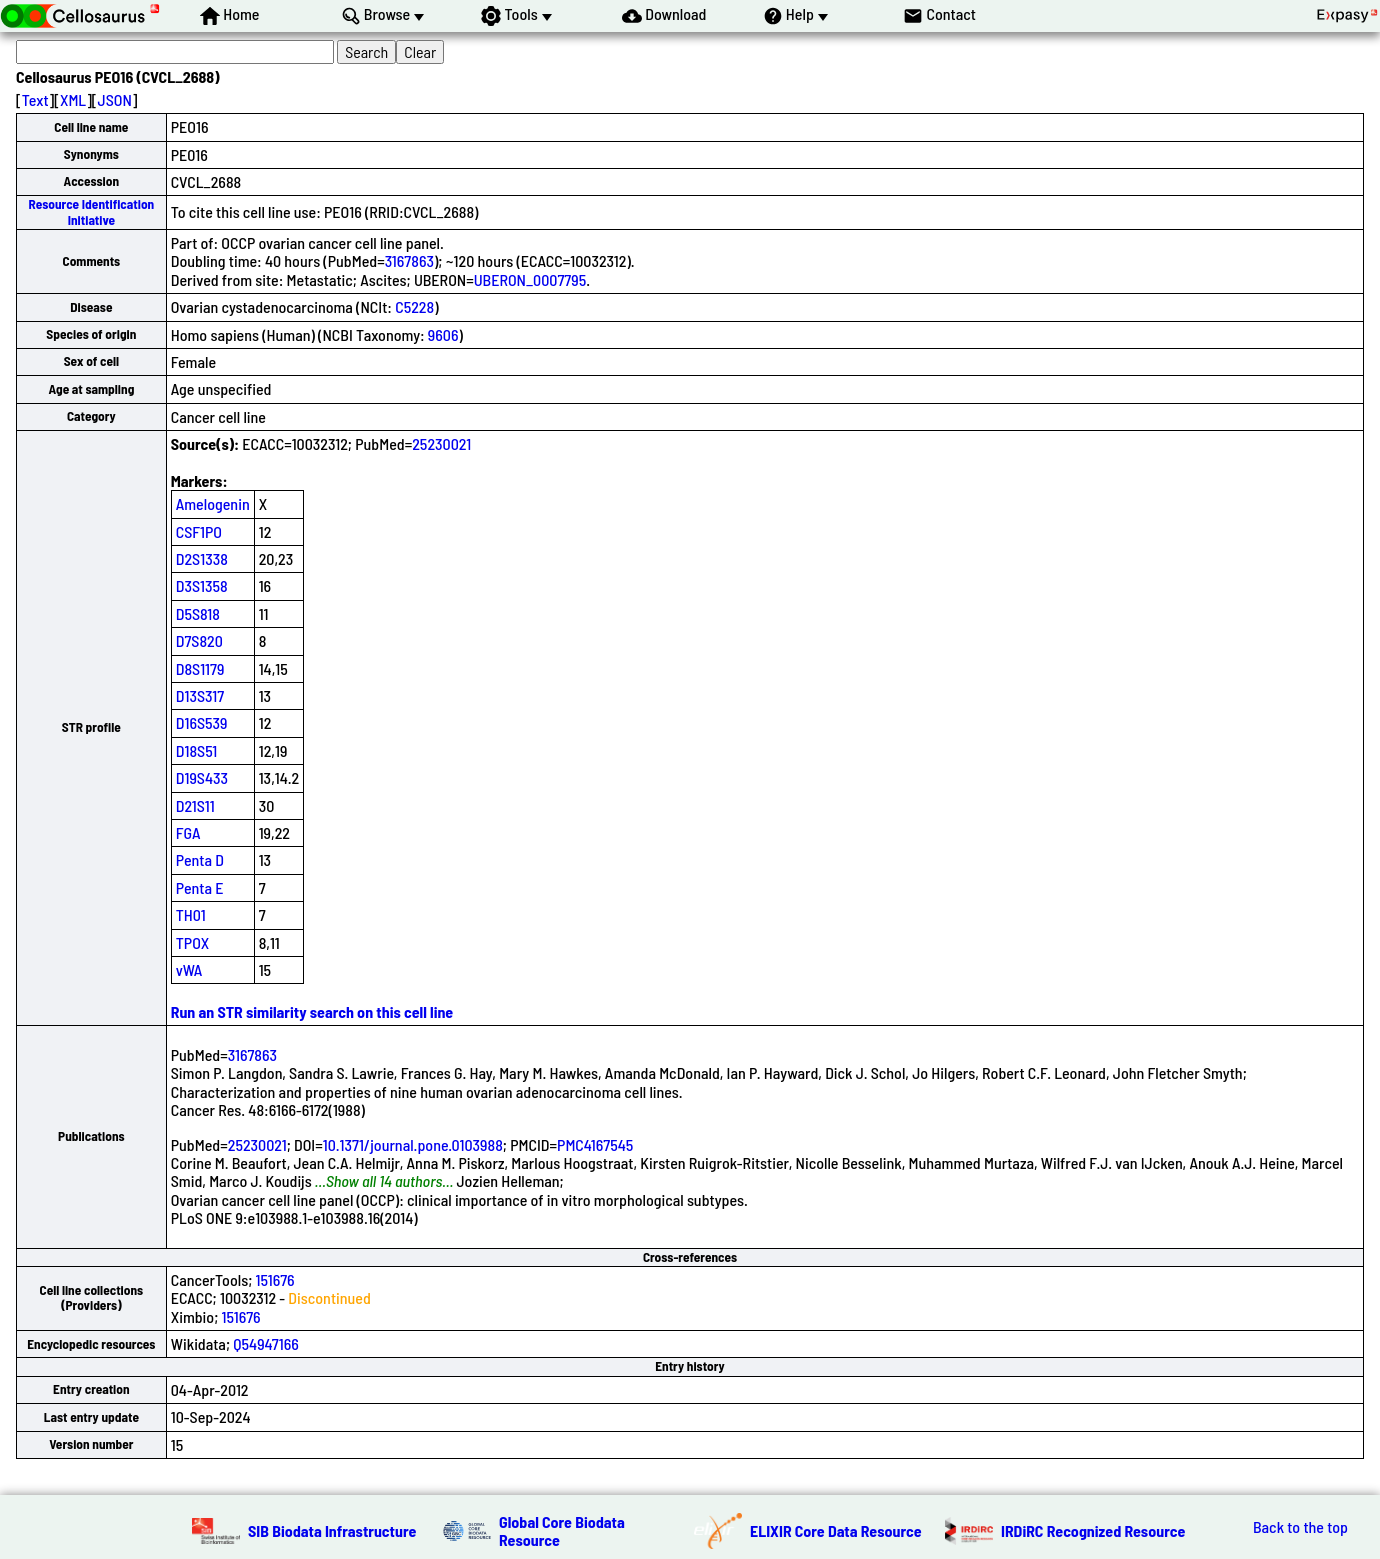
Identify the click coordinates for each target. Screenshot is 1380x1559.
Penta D (200, 859)
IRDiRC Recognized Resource (1093, 1530)
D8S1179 (200, 668)
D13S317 (200, 695)
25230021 (441, 443)
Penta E (200, 887)
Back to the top (1300, 1527)
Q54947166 (266, 1343)
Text (35, 99)
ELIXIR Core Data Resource (836, 1530)
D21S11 (195, 805)
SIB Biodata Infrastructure (332, 1530)
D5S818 (198, 613)
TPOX (193, 942)
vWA (189, 969)
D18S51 (197, 750)
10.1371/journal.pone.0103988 (413, 1144)
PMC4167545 (595, 1144)
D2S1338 (202, 558)
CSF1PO (199, 531)
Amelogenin (213, 503)
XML (73, 99)
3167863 (409, 260)
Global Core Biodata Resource (562, 1530)
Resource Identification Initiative (92, 211)
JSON (115, 99)
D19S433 (202, 777)
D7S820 (199, 640)
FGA (188, 832)
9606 (443, 334)
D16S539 (202, 722)
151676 (275, 1279)
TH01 (191, 914)
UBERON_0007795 (530, 279)
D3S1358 (202, 585)
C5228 (414, 306)
